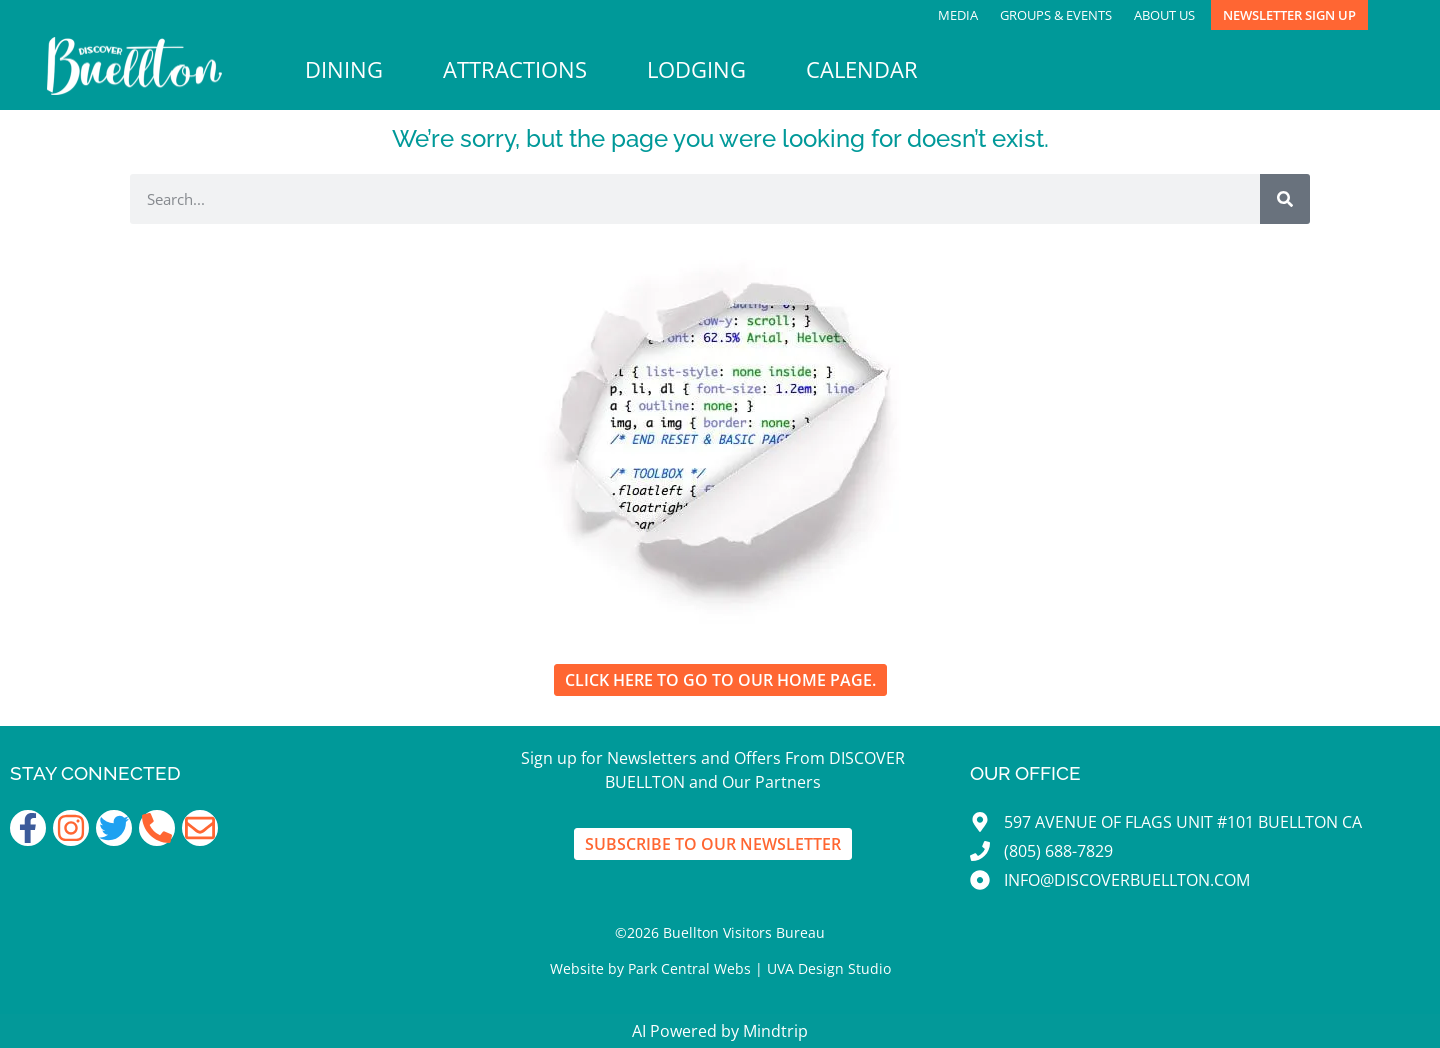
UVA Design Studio (829, 968)
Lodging (696, 69)
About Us (1164, 15)
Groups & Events (1056, 15)
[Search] (1285, 199)
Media (958, 15)
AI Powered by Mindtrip (720, 1031)
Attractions (515, 69)
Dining (344, 69)
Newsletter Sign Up (1289, 15)
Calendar (862, 69)
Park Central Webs (689, 968)
